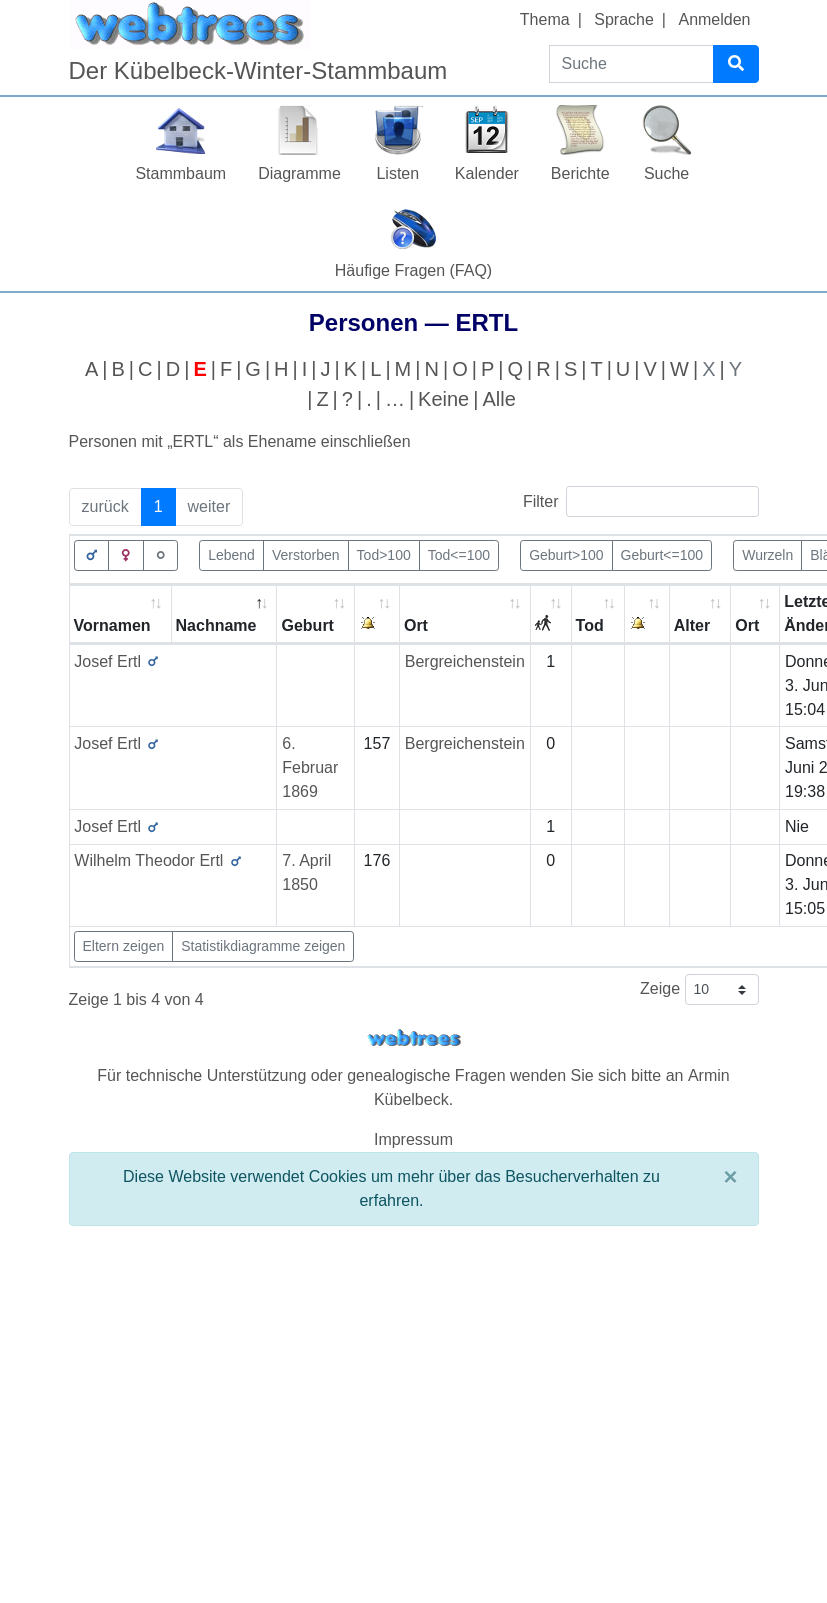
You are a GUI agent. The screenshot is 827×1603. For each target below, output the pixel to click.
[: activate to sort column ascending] (377, 614)
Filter (641, 501)
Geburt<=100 (662, 554)
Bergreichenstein (465, 661)
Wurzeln (767, 554)
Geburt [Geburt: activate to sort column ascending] (307, 625)
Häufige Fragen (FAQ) (413, 270)
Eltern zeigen (124, 946)
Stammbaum (180, 173)
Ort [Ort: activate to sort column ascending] (416, 625)
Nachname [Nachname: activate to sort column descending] (216, 625)
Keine (443, 399)
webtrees (414, 1038)
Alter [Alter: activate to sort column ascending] (692, 625)
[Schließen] (730, 1177)
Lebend (231, 554)
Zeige (699, 989)
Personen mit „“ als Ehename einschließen (240, 441)
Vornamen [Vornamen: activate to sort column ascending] (112, 625)
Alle (498, 399)
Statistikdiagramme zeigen (263, 946)
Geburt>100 (566, 554)
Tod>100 (384, 554)
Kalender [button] (487, 173)
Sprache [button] (624, 19)
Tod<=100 (459, 554)
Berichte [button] (580, 173)
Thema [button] (545, 19)
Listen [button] (397, 173)
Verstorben (306, 554)
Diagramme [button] (299, 173)
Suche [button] (666, 173)
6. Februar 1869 (310, 767)
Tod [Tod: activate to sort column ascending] (590, 625)
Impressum (413, 1139)
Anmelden (714, 19)
